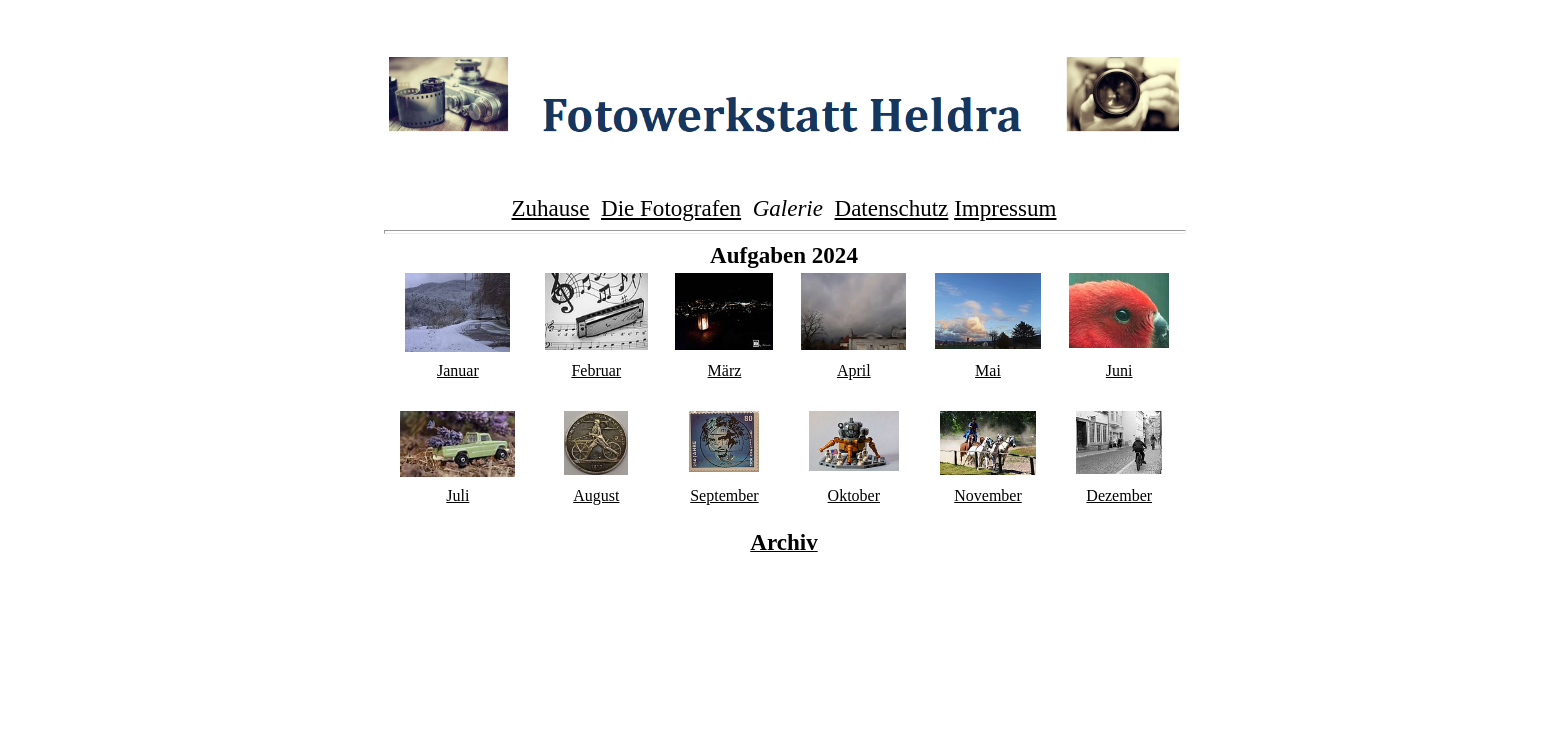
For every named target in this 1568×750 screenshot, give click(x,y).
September (724, 495)
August (596, 495)
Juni (1119, 370)
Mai (988, 370)
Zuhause (551, 208)
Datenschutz (892, 208)
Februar (596, 370)
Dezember (1119, 495)
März (725, 370)
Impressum (1005, 208)
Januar (458, 370)
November (988, 495)
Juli (457, 495)
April (854, 370)
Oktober (854, 495)
